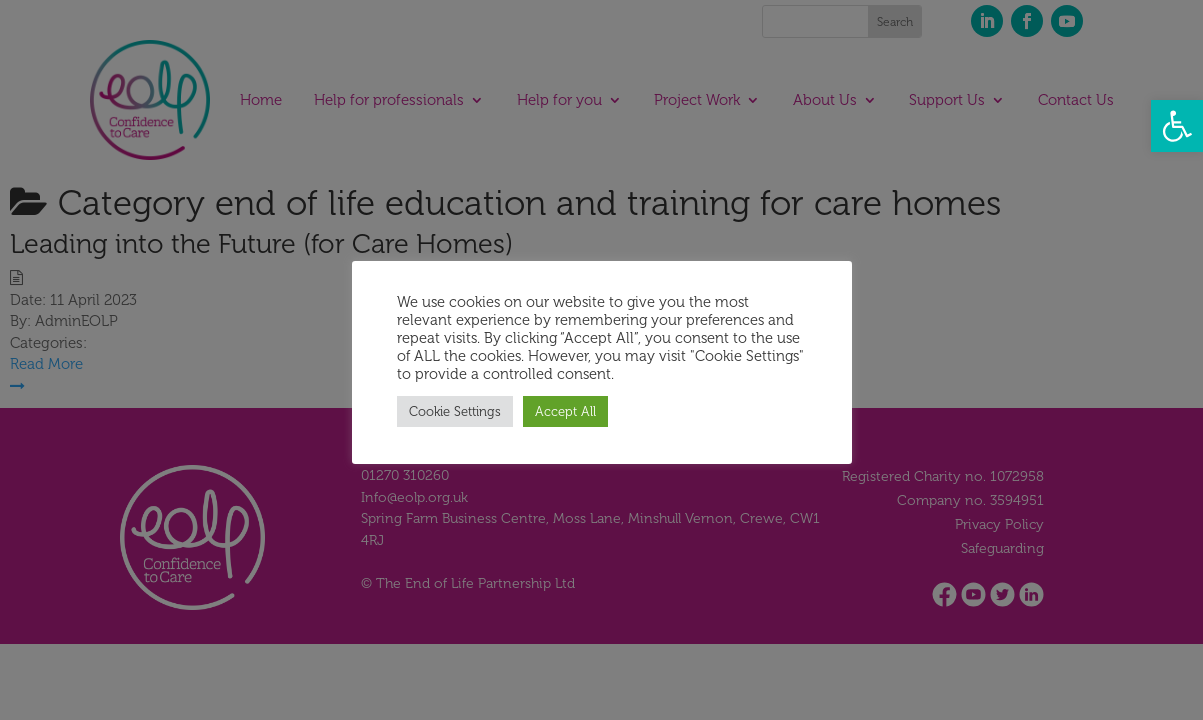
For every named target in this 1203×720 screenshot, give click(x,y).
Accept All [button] (565, 411)
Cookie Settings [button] (455, 411)
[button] (1177, 126)
